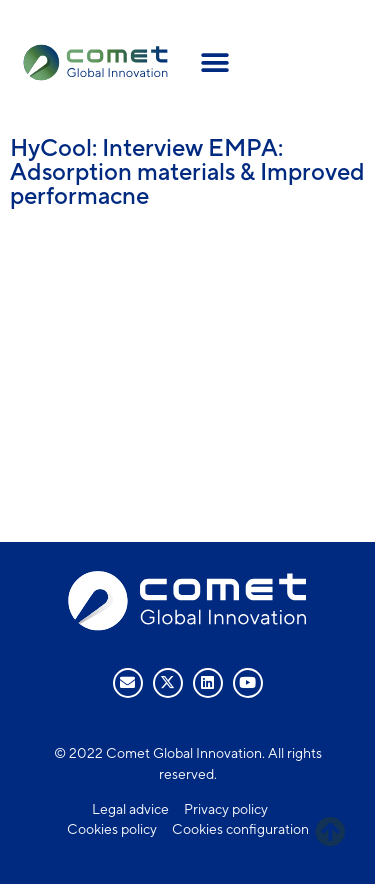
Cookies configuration (240, 829)
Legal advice (130, 809)
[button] (215, 62)
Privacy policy (226, 809)
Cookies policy (112, 829)
